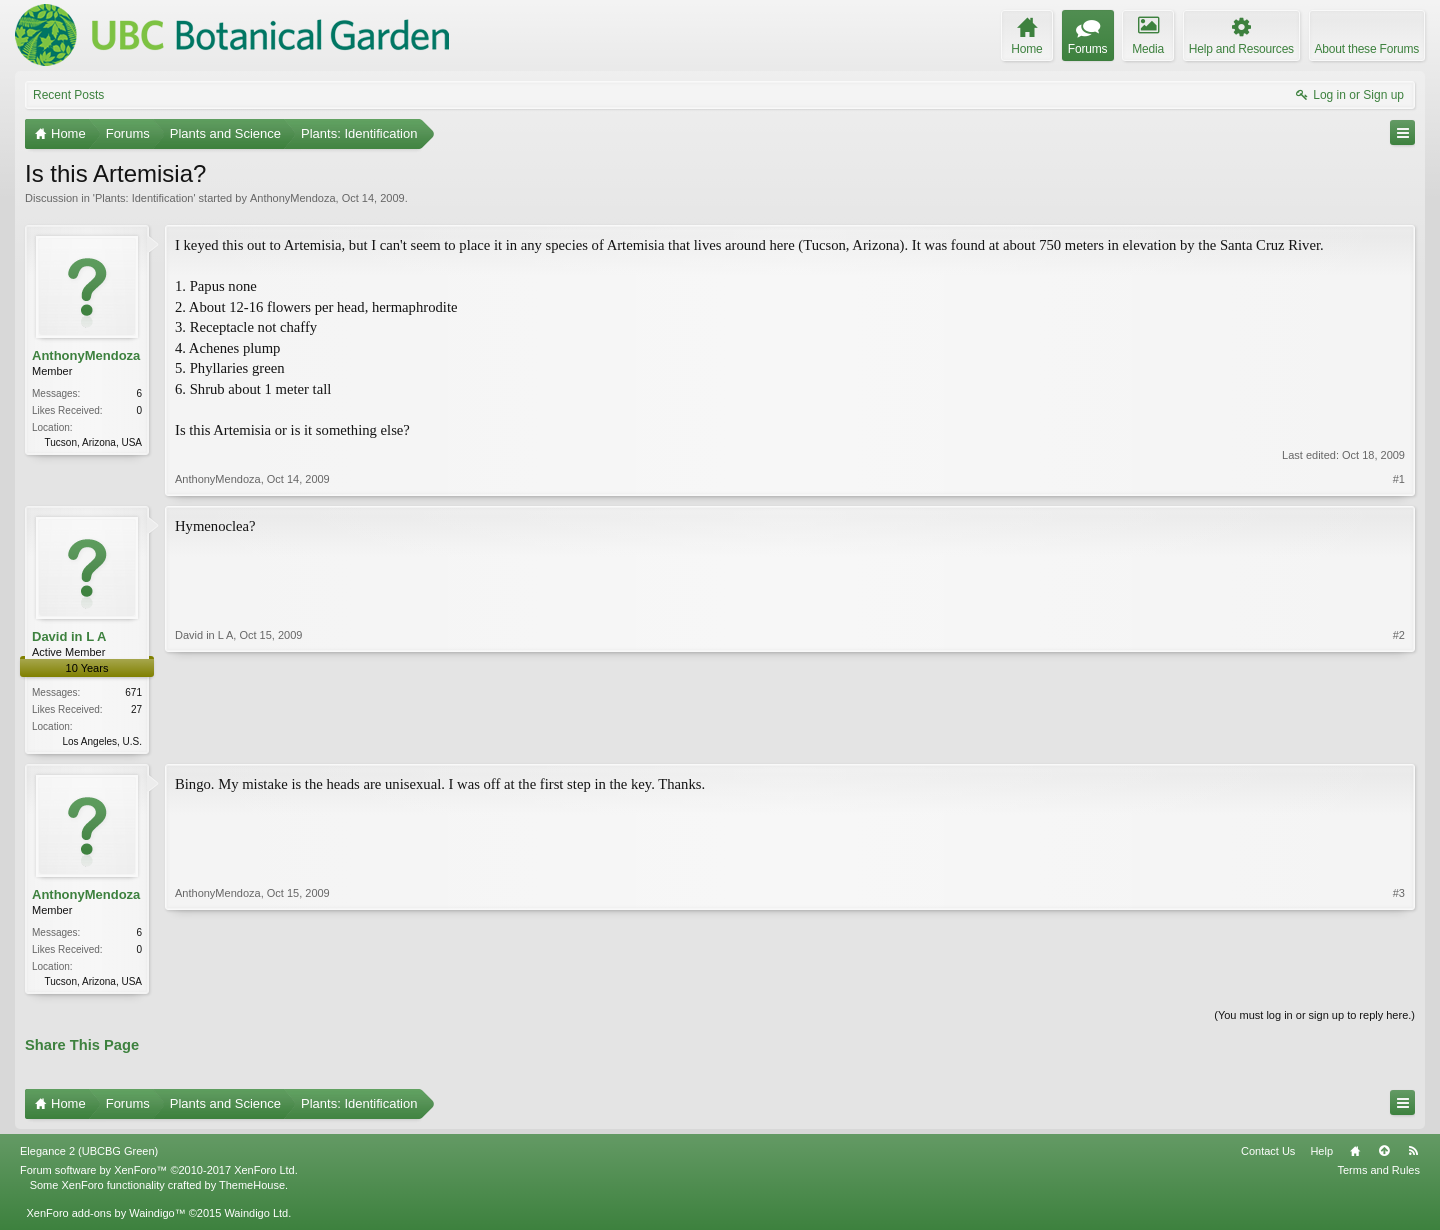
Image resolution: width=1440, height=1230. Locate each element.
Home (1355, 1155)
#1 (1399, 479)
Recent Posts (68, 95)
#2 (1399, 739)
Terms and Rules (1378, 1174)
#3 (1399, 981)
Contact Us (1268, 1155)
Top (1384, 1155)
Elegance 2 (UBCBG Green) (89, 1155)
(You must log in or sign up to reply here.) (1314, 1019)
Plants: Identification (144, 198)
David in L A (69, 636)
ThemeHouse (252, 1188)
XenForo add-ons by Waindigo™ (105, 1217)
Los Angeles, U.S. (103, 741)
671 (133, 692)
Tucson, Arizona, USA (93, 442)
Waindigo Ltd (256, 1217)
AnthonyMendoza (293, 198)
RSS (1413, 1155)
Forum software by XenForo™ (159, 1174)
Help (1321, 1155)
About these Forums (1367, 49)
